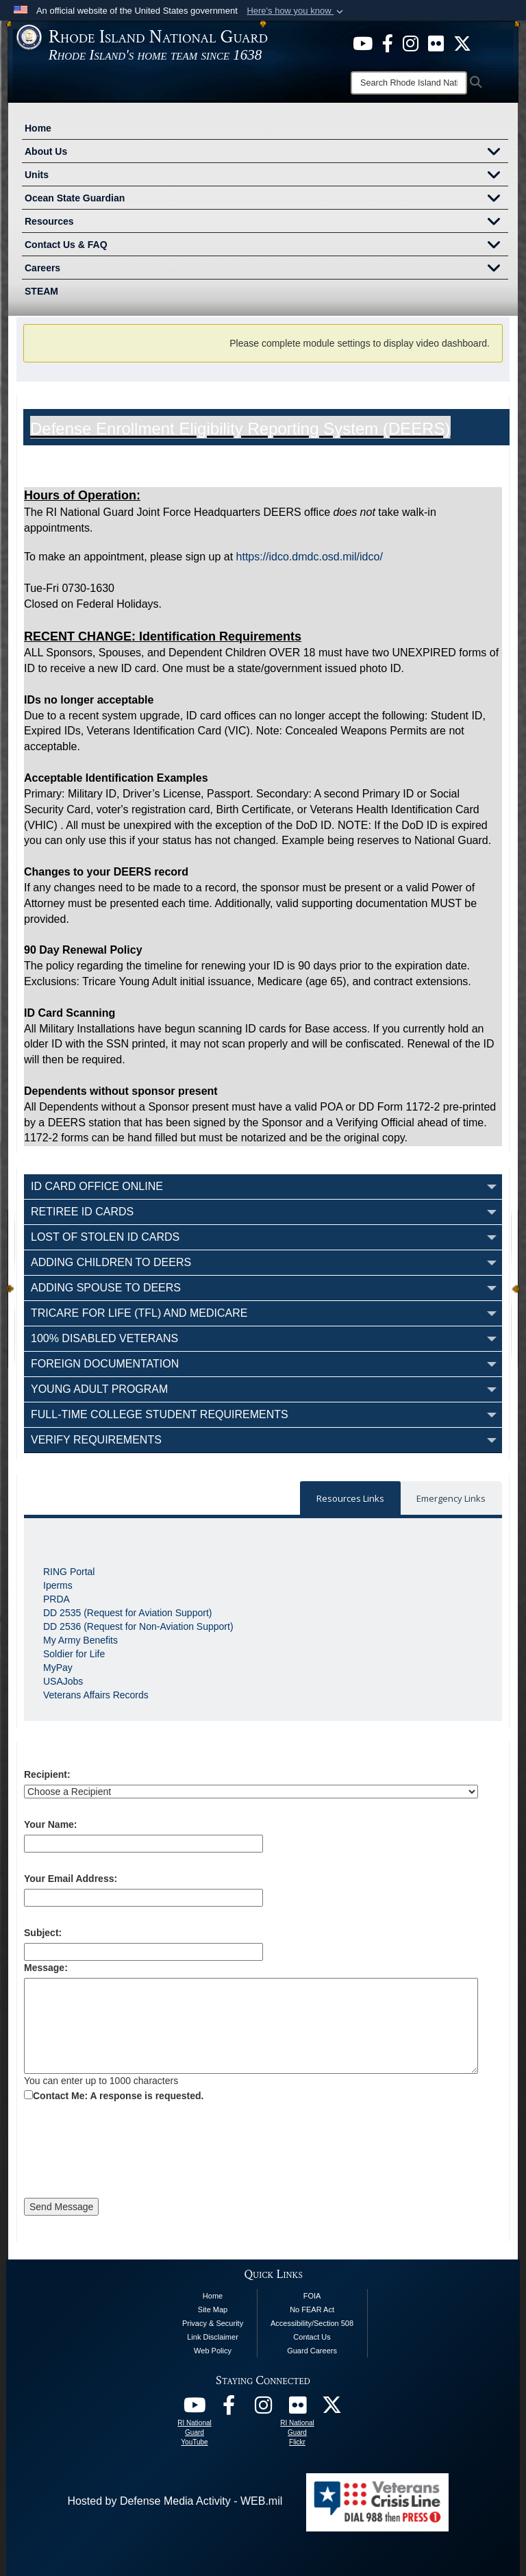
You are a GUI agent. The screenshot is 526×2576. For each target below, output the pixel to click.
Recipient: (47, 1774)
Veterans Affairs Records (96, 1694)
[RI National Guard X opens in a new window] (331, 2408)
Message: (46, 1967)
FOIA (312, 2296)
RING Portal (69, 1571)
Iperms (58, 1585)
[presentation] (128, 2152)
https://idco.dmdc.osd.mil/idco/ (311, 556)
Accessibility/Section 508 (312, 2323)
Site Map (212, 2309)
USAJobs (63, 1681)
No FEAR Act (312, 2309)
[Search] (409, 83)
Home (38, 128)
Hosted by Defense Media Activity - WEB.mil (174, 2501)
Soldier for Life (74, 1653)
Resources (266, 222)
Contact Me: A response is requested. (118, 2095)
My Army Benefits (80, 1640)
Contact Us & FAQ (266, 245)
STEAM (41, 291)
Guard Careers (312, 2350)
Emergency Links (451, 1498)
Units (266, 176)
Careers (266, 269)
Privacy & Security (212, 2323)
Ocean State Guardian (266, 199)
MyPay (58, 1667)
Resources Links (350, 1498)
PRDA (56, 1599)
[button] (296, 11)
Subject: (43, 1932)
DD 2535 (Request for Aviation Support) (127, 1612)
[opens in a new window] (363, 42)
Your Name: (50, 1824)
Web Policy (212, 2350)
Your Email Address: (70, 1878)
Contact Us (311, 2337)
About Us (266, 152)
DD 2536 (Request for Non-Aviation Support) (138, 1626)
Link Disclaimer (212, 2337)
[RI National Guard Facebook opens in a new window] (229, 2408)
